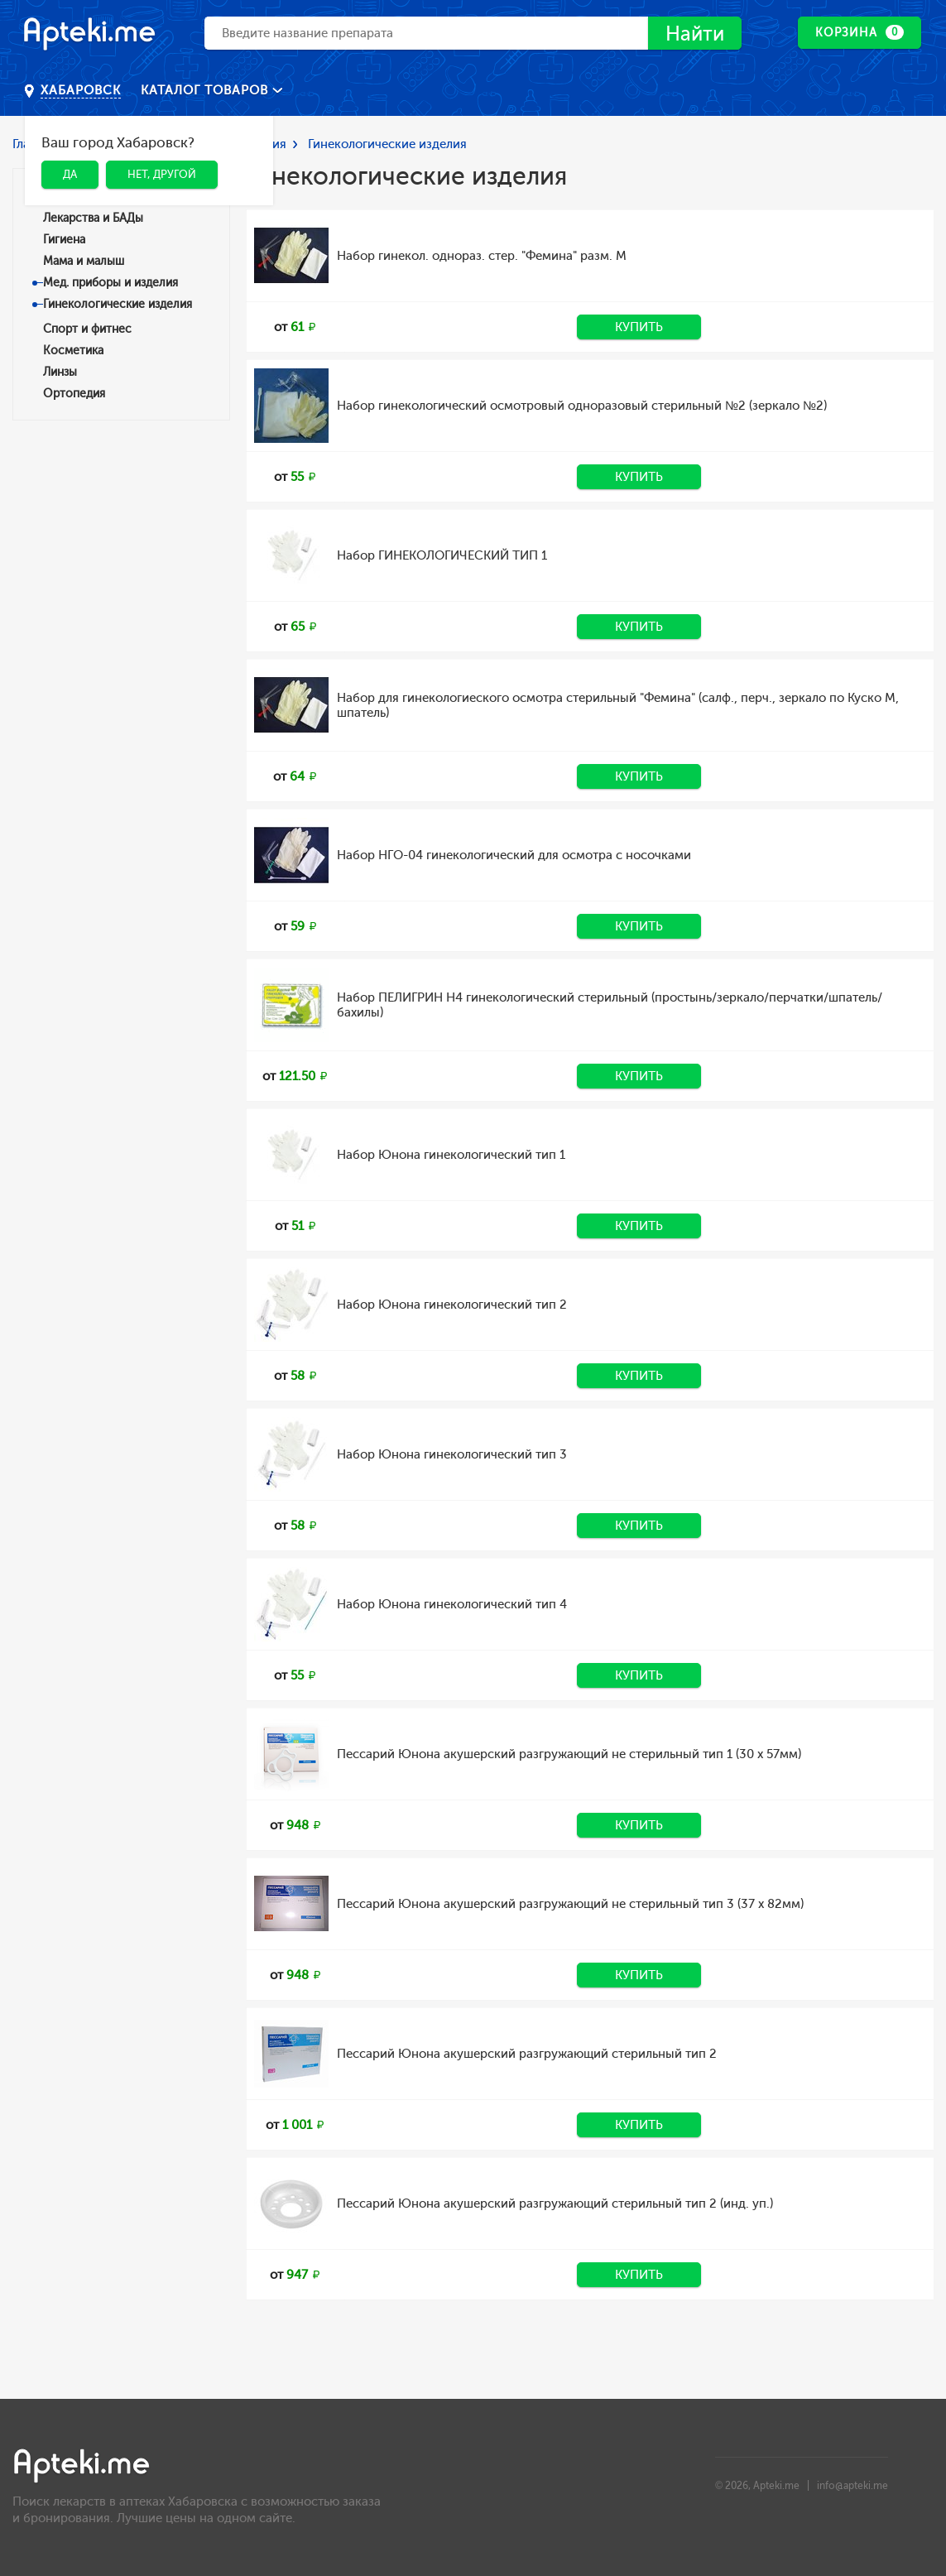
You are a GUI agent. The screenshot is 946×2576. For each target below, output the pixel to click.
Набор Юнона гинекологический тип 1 (451, 1154)
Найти (694, 34)
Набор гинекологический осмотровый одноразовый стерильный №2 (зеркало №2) (582, 405)
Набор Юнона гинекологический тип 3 (452, 1454)
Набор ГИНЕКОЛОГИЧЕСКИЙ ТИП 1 (442, 555)
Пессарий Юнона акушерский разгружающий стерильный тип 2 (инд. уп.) (555, 2203)
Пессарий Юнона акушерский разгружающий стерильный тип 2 (527, 2053)
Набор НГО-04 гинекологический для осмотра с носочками (514, 855)
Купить (639, 327)
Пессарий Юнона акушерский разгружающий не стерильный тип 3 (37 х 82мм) (570, 1903)
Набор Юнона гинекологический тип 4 (452, 1604)
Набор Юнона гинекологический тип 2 (452, 1304)
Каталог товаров (206, 90)
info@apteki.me (852, 2486)
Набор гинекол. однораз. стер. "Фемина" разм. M (482, 255)
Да (70, 174)
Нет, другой (161, 174)
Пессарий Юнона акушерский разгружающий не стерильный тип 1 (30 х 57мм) (569, 1754)
